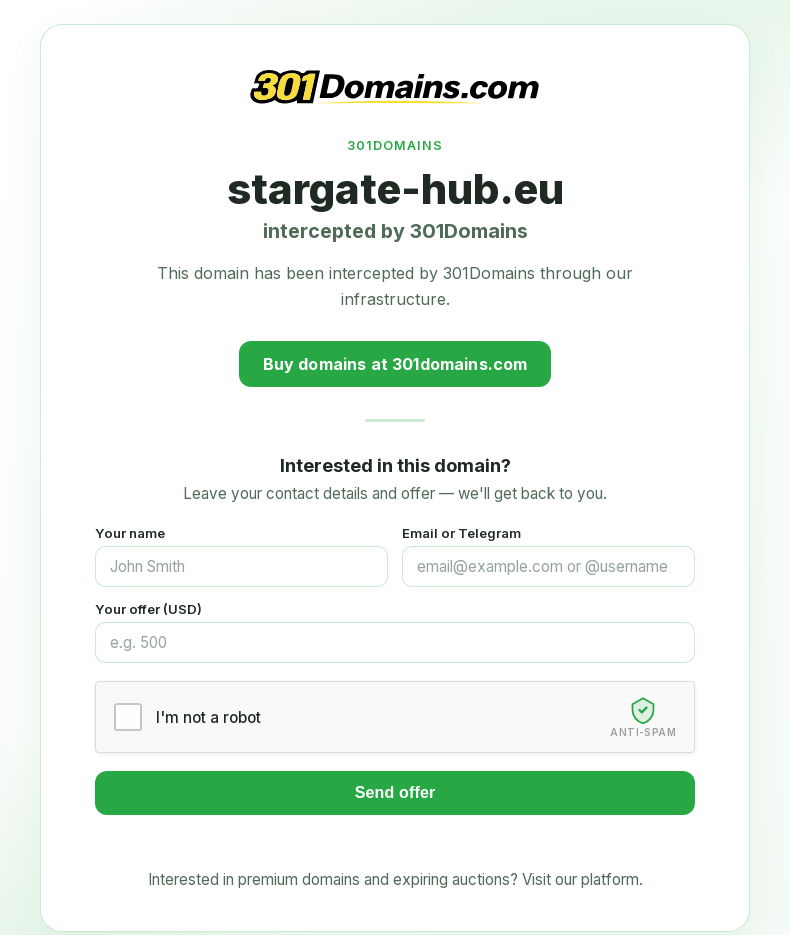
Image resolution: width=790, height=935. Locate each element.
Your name (130, 533)
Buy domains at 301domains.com (395, 364)
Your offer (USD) (148, 609)
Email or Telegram (461, 533)
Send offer (395, 792)
